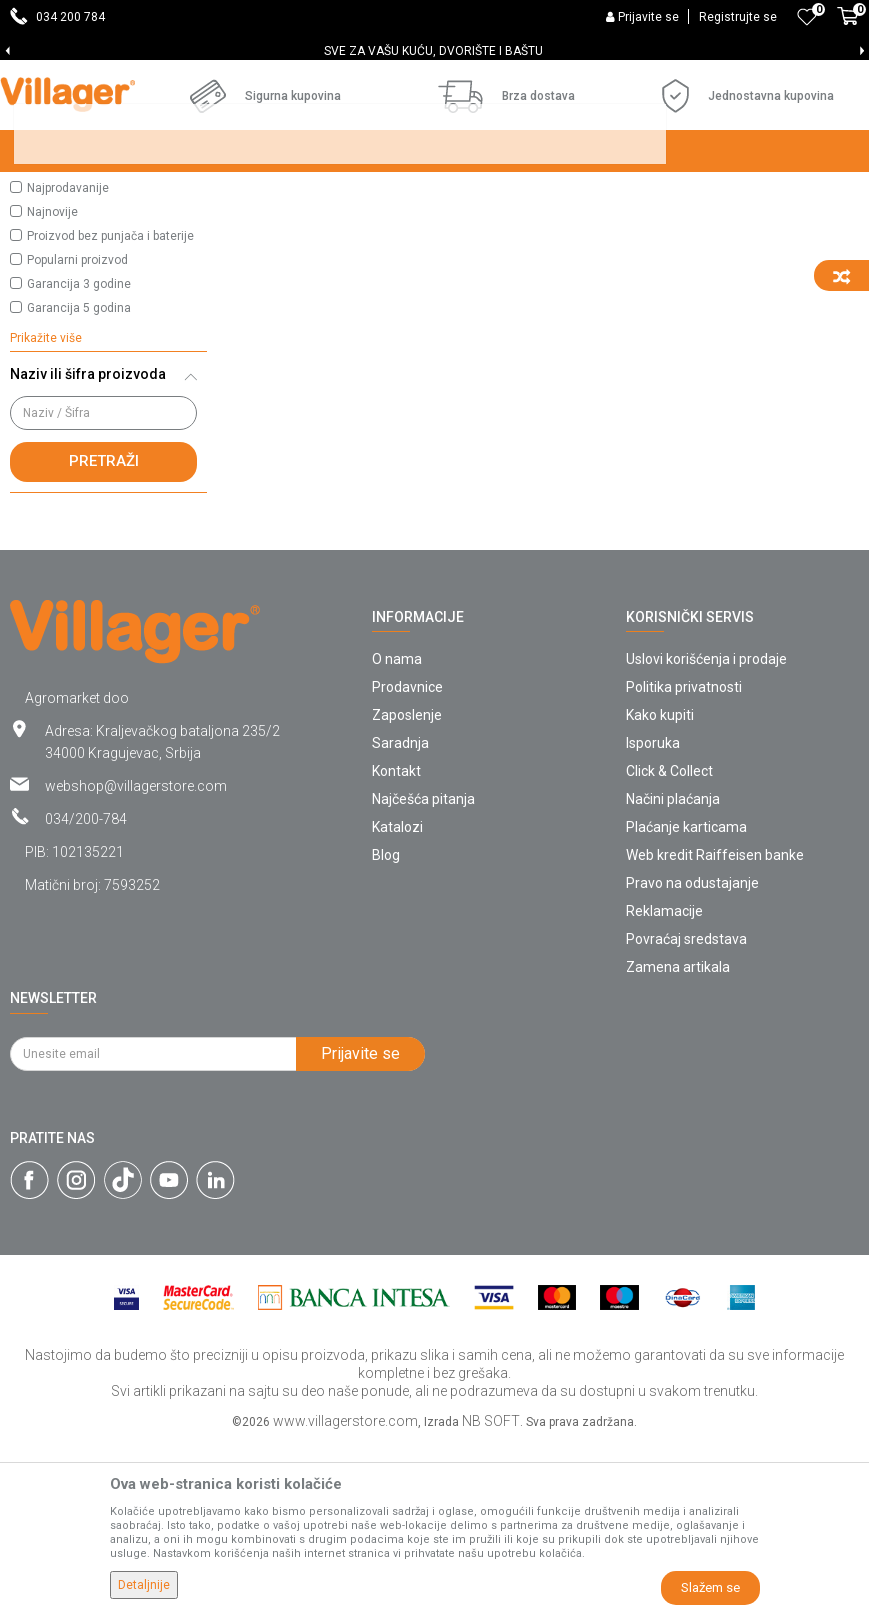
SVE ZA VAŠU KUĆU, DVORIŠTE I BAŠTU (433, 51)
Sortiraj (715, 232)
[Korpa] (848, 27)
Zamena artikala (678, 1139)
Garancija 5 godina (79, 480)
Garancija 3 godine (79, 456)
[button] (108, 282)
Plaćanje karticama (686, 999)
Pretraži (104, 633)
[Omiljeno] (807, 17)
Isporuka (653, 915)
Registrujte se (738, 17)
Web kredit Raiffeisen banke (715, 1027)
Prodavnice (407, 859)
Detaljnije (144, 1585)
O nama (397, 831)
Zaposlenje (407, 887)
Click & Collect (669, 943)
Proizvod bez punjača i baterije (110, 408)
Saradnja (400, 915)
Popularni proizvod (77, 432)
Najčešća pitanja (423, 971)
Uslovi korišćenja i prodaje (706, 831)
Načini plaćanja (673, 971)
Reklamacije (664, 1083)
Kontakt (396, 943)
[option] (434, 51)
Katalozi (397, 999)
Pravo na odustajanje (692, 1055)
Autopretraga (621, 232)
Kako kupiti (660, 887)
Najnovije (52, 384)
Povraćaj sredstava (686, 1111)
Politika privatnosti (684, 859)
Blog (386, 1027)
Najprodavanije (68, 360)
